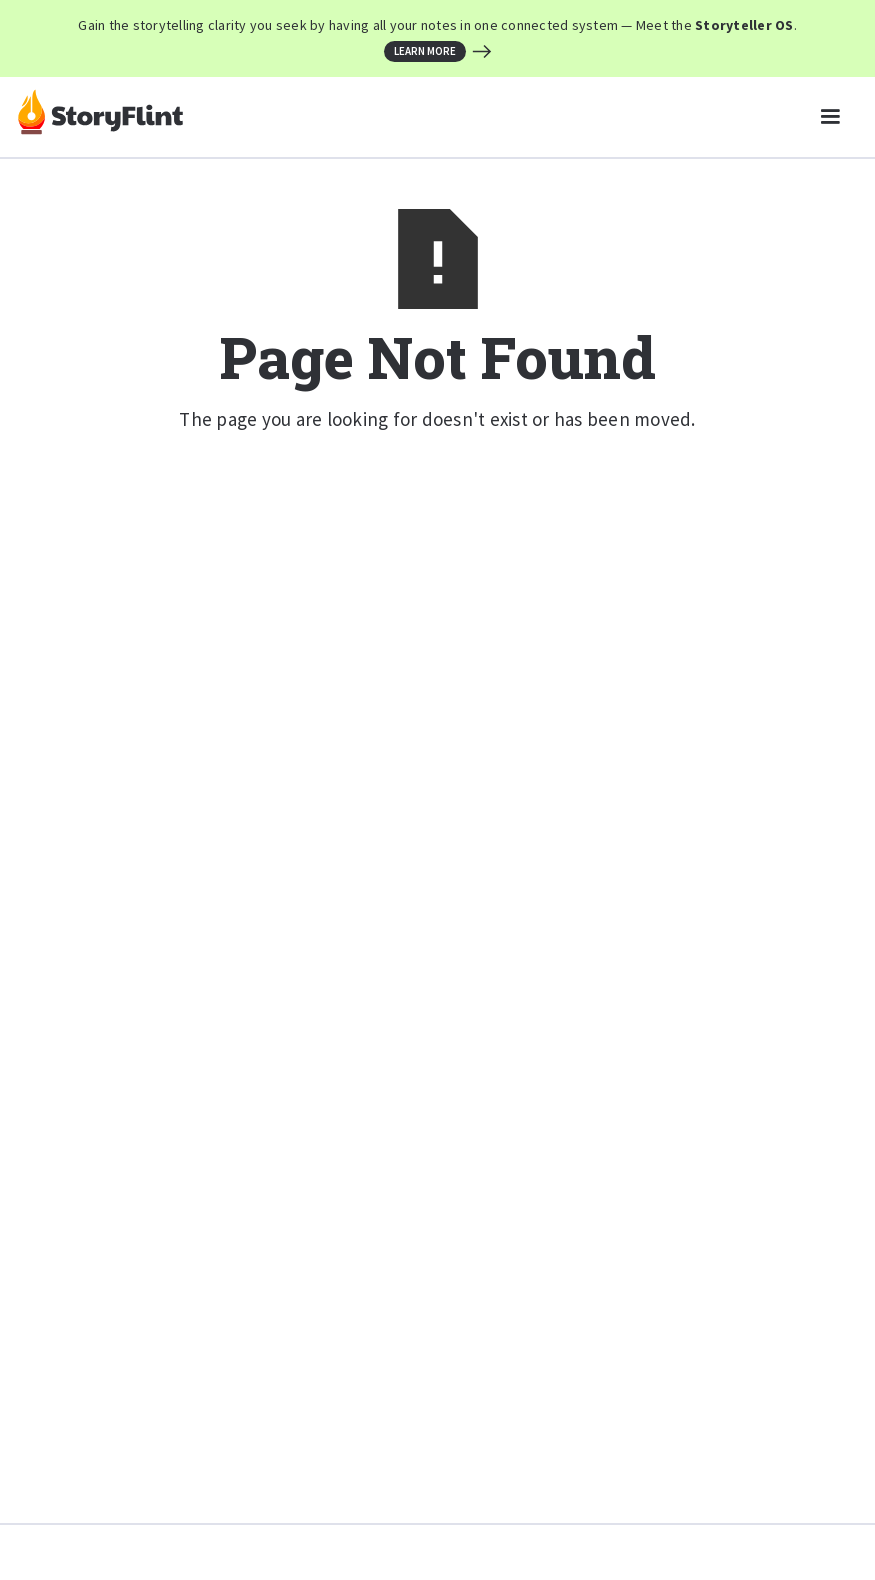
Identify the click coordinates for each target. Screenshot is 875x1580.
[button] (830, 117)
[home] (100, 117)
